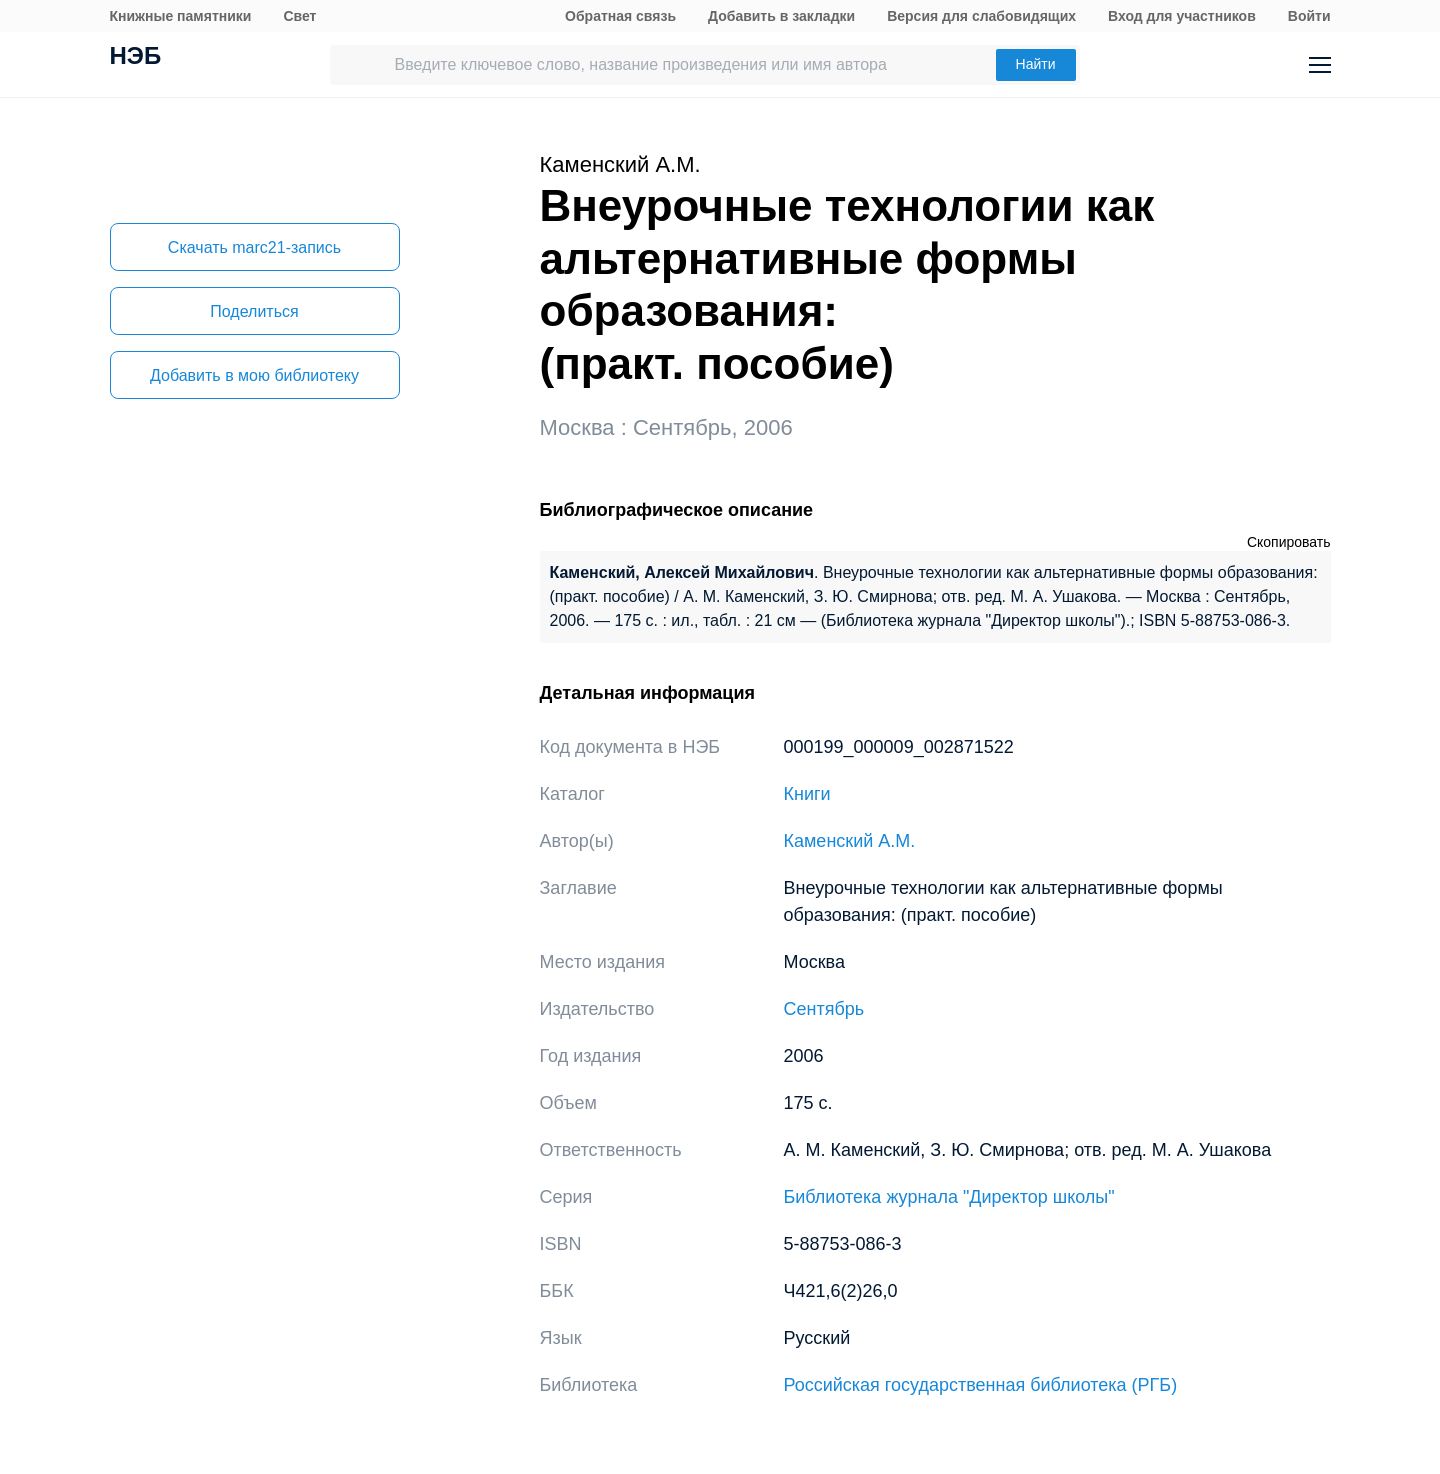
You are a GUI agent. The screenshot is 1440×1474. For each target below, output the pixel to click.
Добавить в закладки (781, 16)
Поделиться (254, 311)
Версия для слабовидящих (981, 16)
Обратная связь (620, 16)
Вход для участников (1182, 16)
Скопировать (1289, 542)
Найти (1036, 64)
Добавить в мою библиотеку (254, 375)
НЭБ (136, 58)
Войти (1309, 16)
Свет (299, 16)
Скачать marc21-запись (254, 247)
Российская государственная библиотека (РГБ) (981, 1385)
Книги (807, 794)
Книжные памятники (181, 16)
